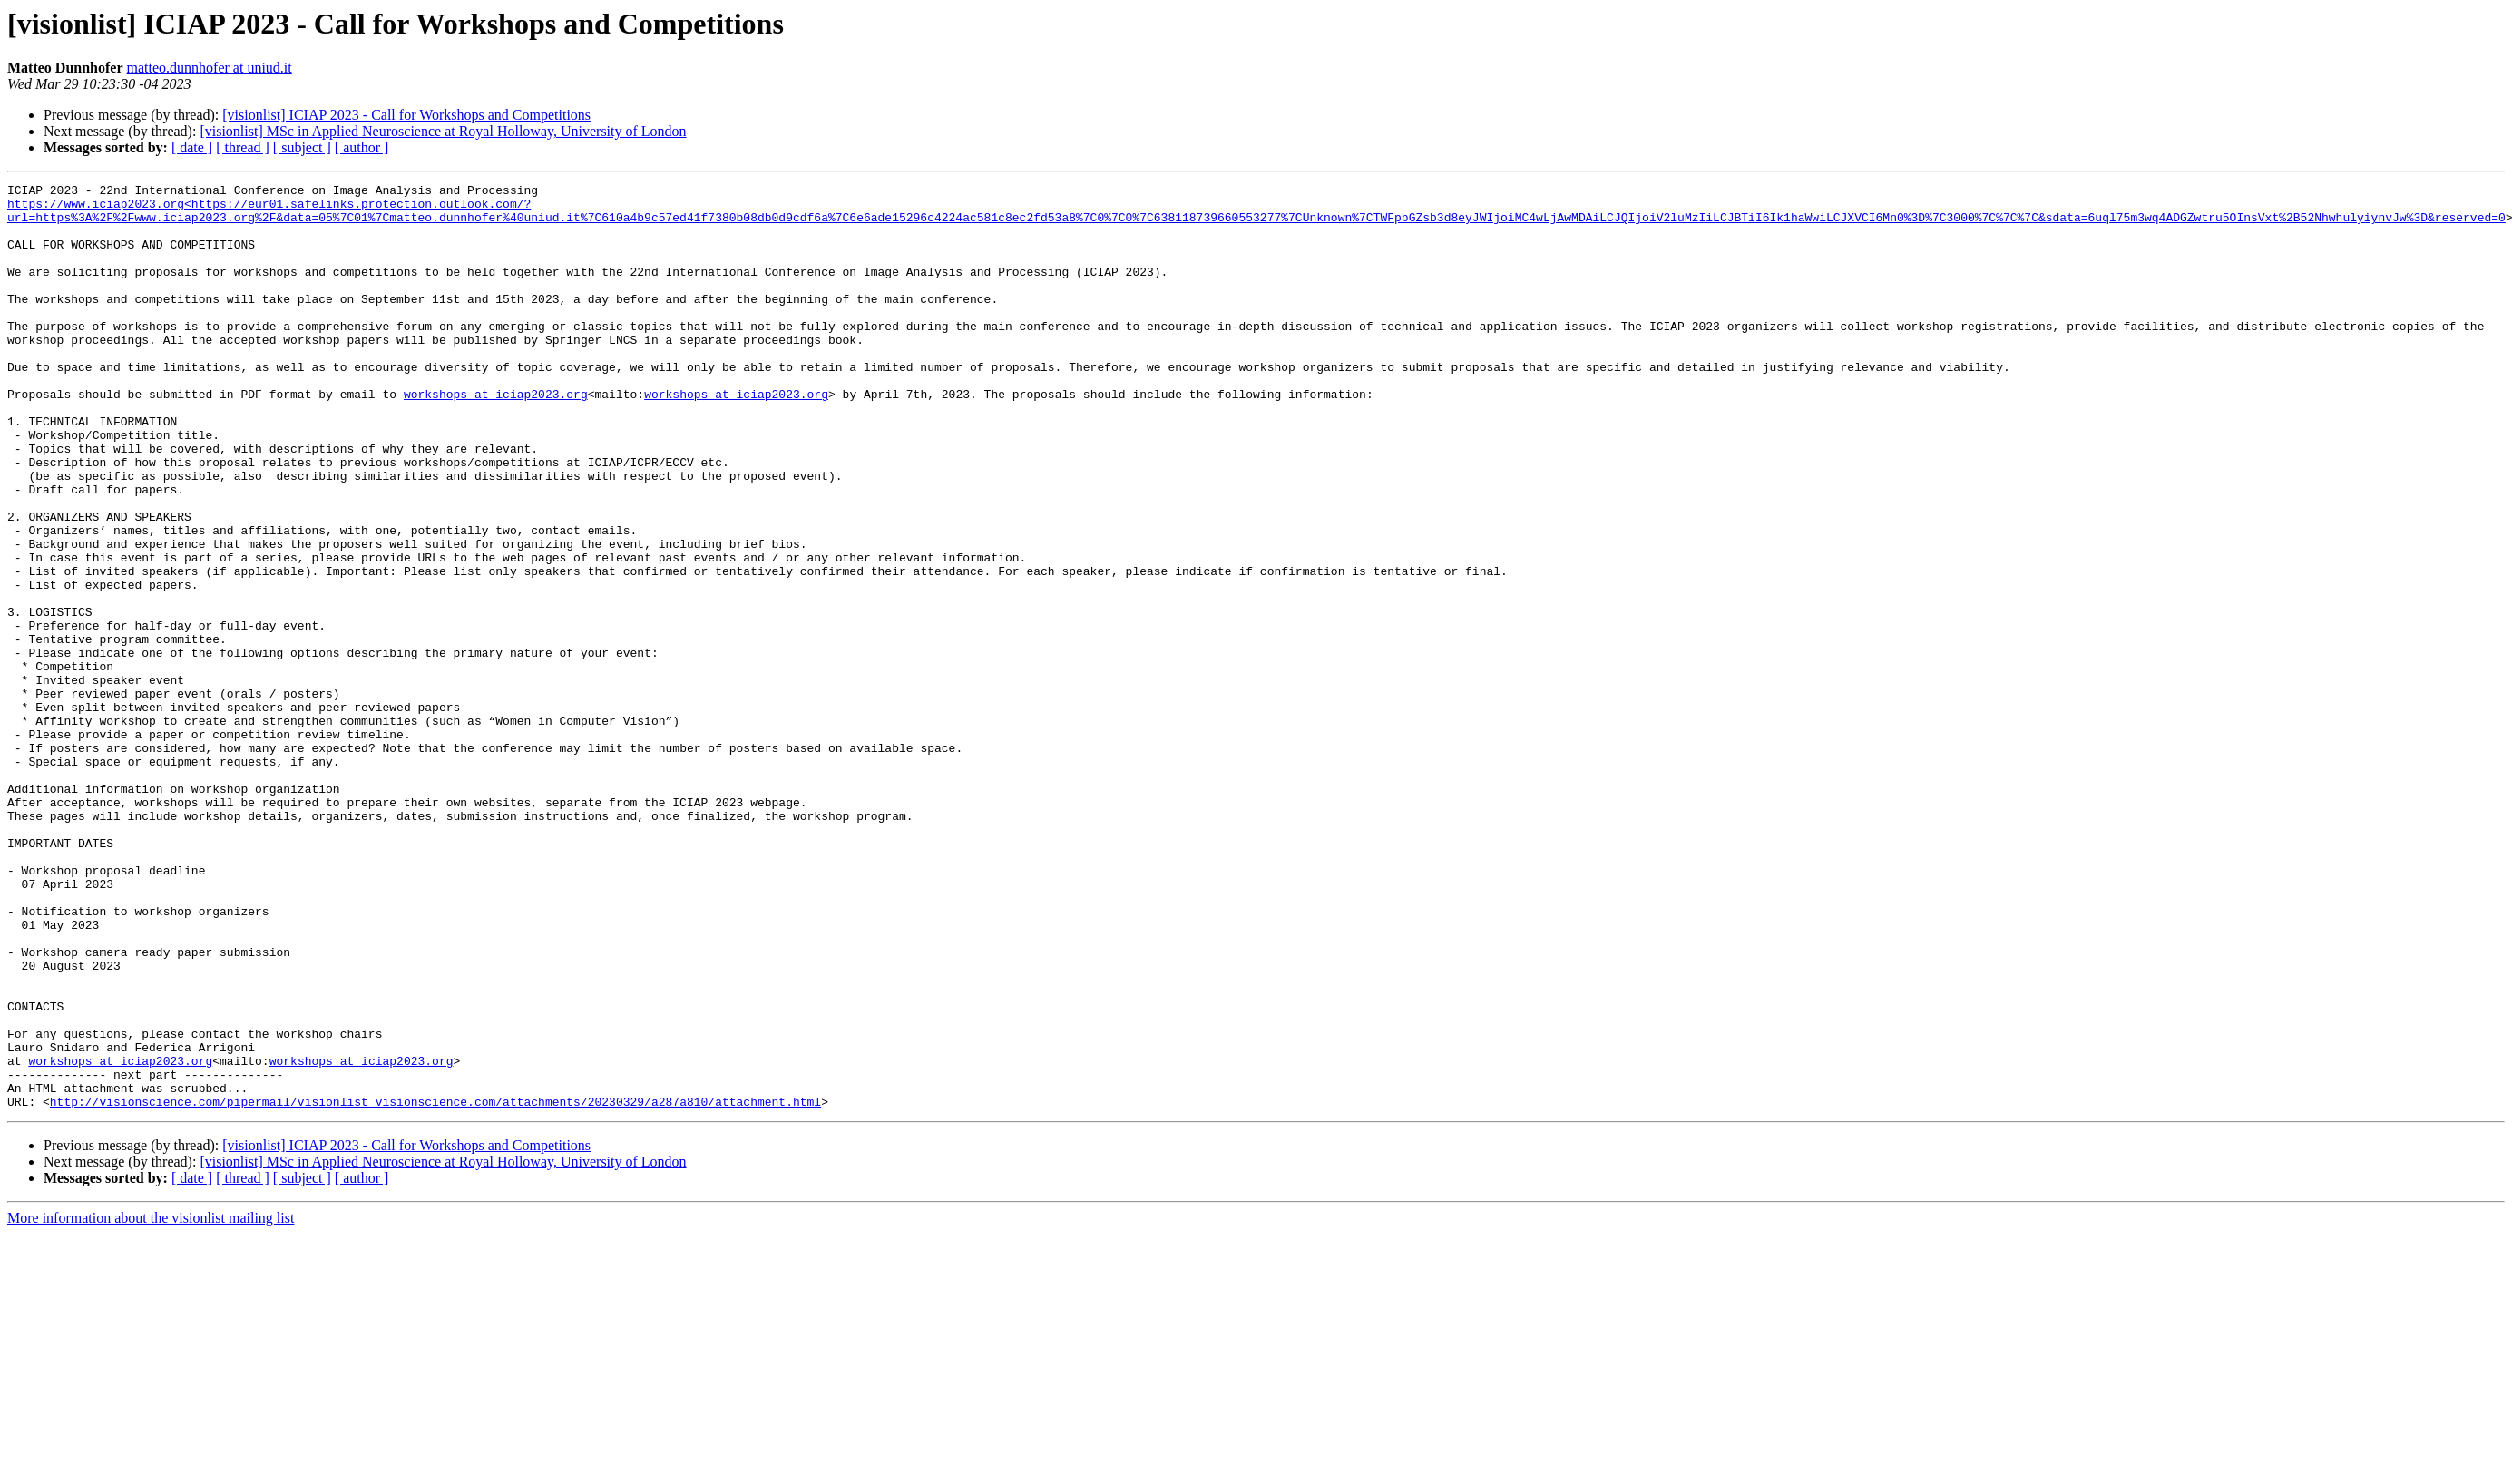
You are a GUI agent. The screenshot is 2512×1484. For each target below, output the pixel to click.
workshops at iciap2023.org (496, 437)
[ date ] (191, 147)
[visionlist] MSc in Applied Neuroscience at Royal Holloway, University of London (443, 131)
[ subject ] (302, 147)
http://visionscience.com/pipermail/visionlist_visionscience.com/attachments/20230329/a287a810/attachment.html (435, 1286)
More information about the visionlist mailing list (150, 1403)
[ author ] (362, 147)
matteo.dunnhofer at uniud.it (209, 67)
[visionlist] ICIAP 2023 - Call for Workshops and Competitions (406, 114)
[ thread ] (242, 147)
